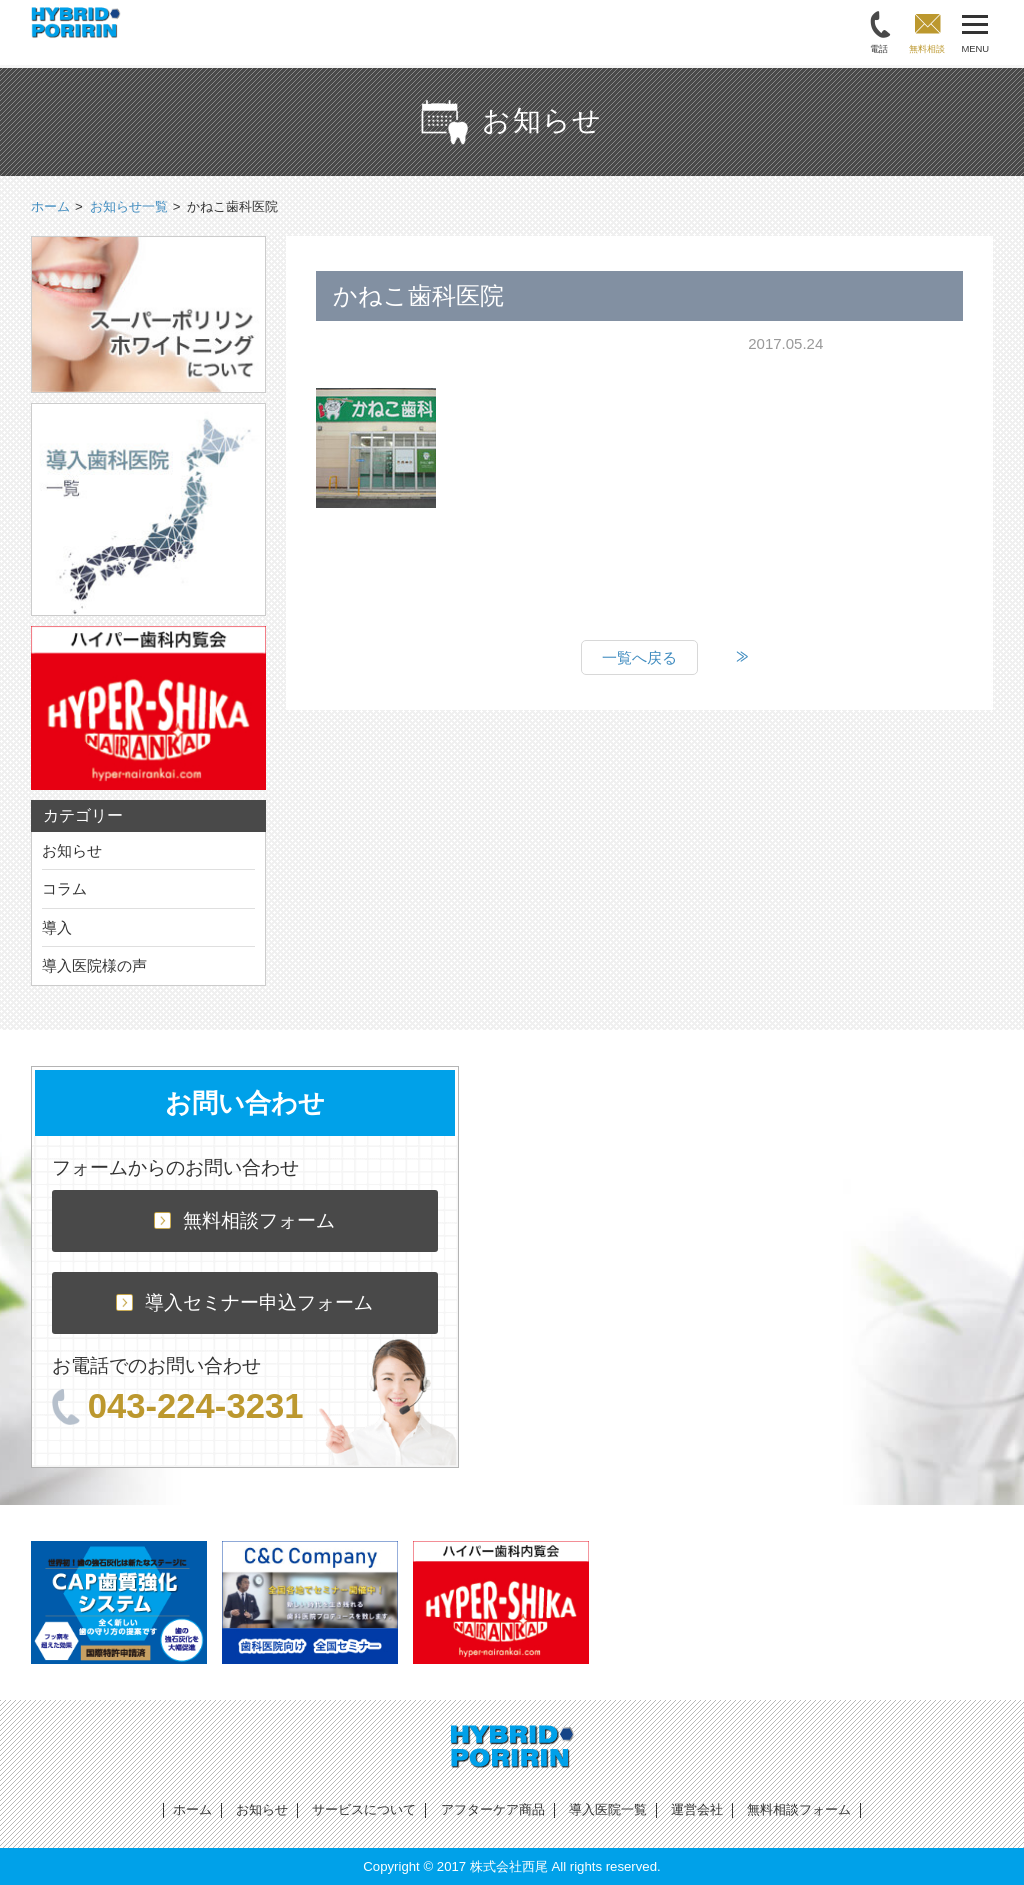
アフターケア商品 (493, 1809)
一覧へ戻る (639, 657)
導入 (57, 927)
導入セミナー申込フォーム (244, 1302)
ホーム (192, 1809)
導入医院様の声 (94, 965)
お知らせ (72, 850)
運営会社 (697, 1809)
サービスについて (364, 1809)
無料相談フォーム (244, 1220)
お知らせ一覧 (129, 206)
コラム (64, 888)
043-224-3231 (178, 1406)
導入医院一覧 (608, 1809)
